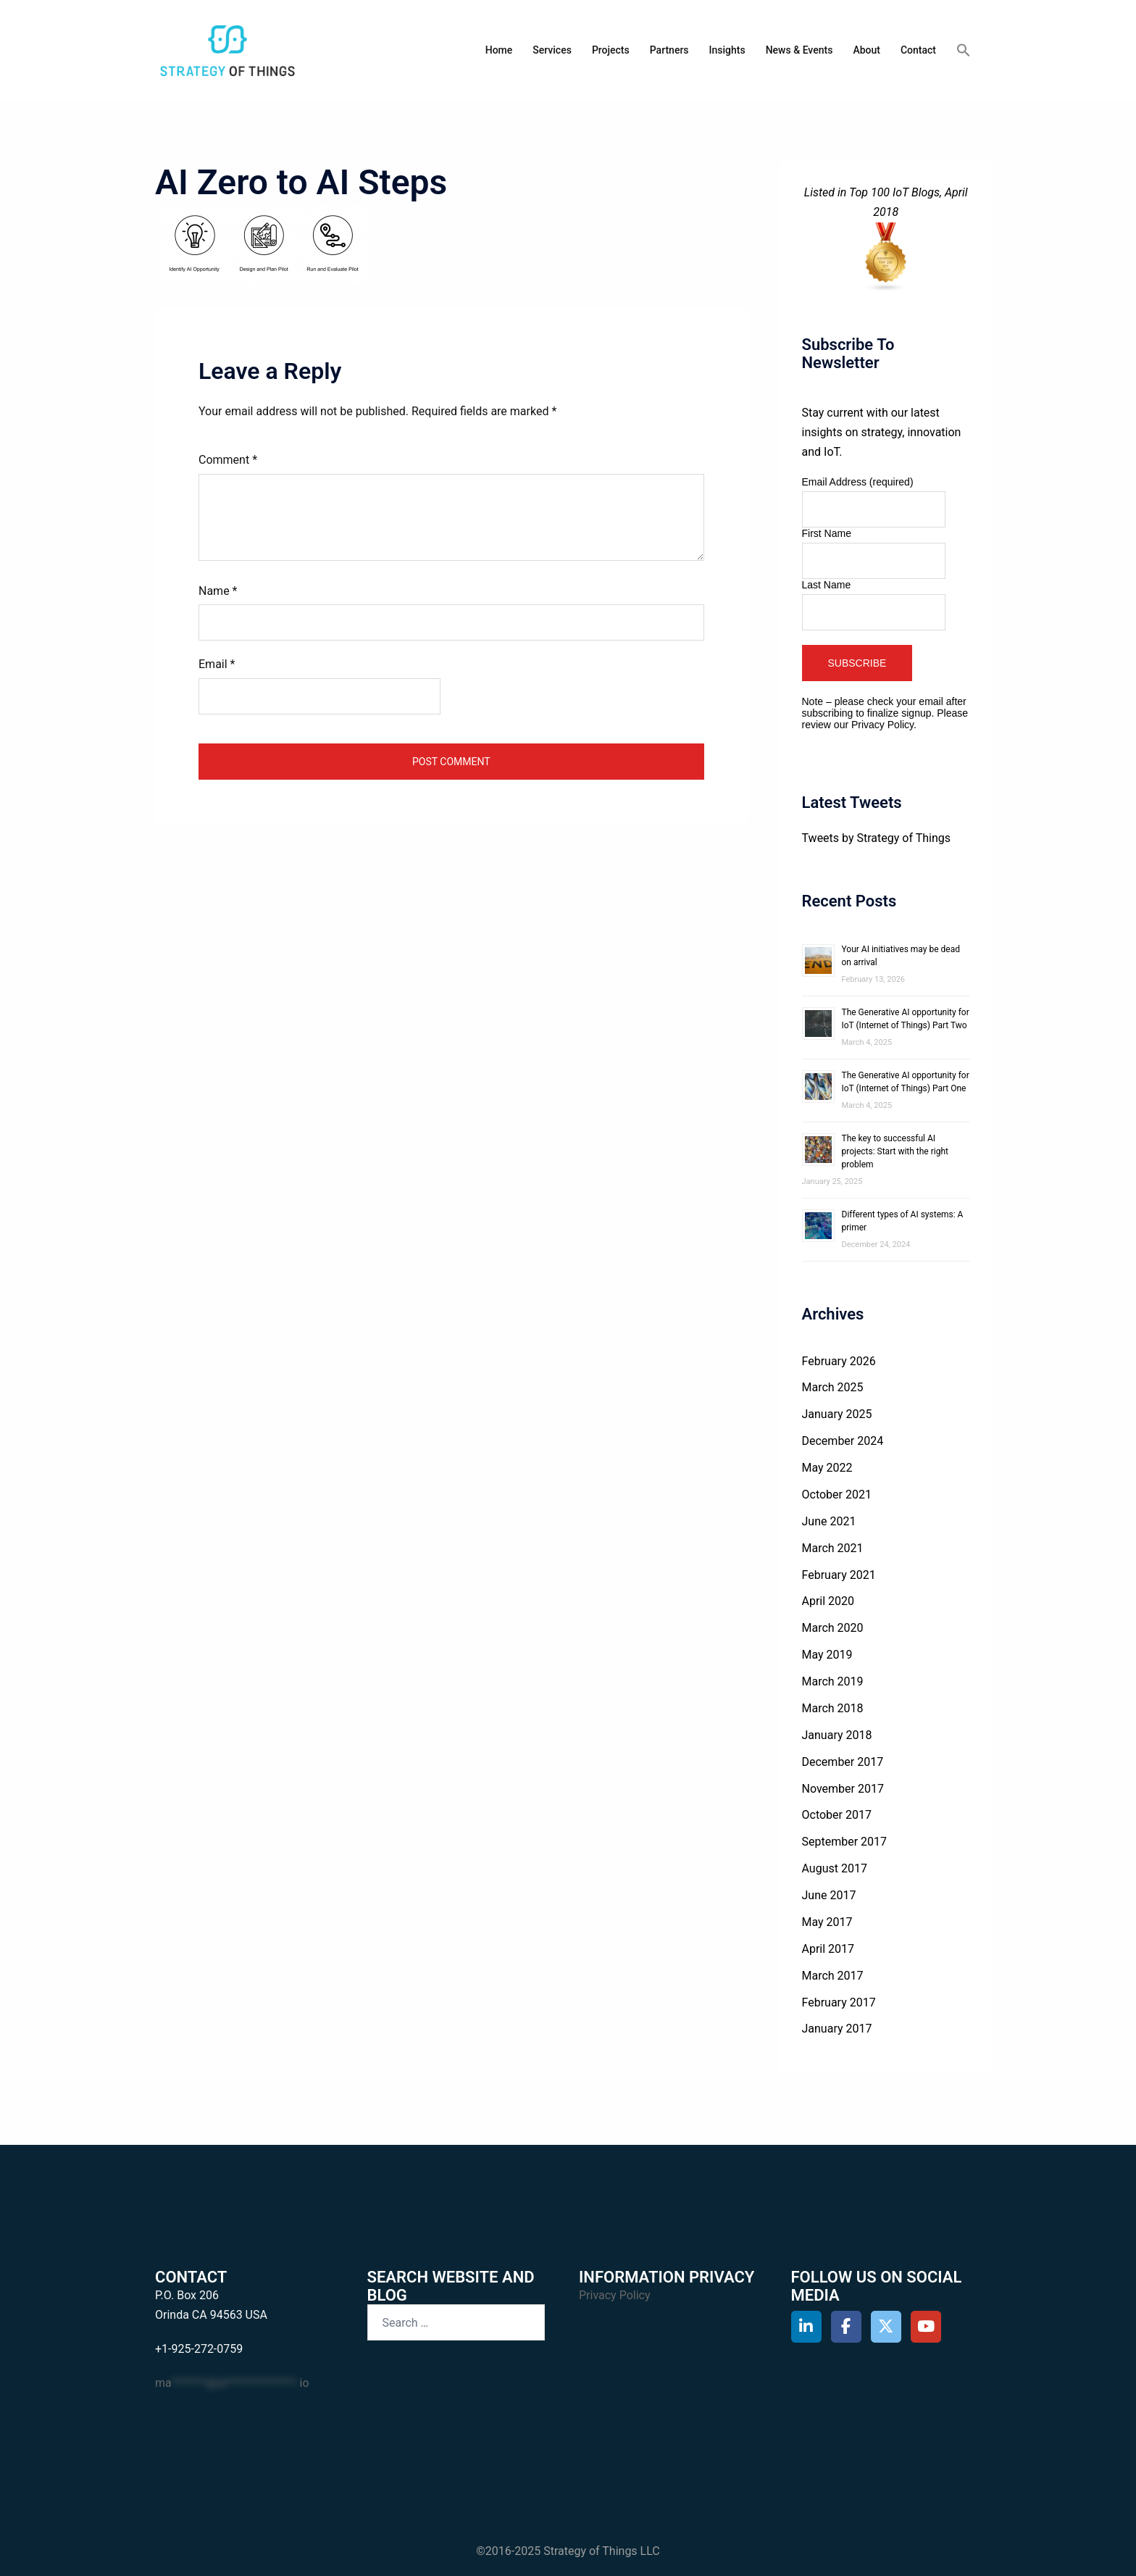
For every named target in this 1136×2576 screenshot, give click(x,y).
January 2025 (837, 1414)
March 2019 (833, 1681)
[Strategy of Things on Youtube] (926, 2327)
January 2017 (837, 2028)
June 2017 (829, 1895)
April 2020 (828, 1601)
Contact (918, 50)
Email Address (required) (858, 482)
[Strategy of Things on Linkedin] (806, 2327)
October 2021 (837, 1494)
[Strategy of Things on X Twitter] (886, 2327)
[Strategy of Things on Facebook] (846, 2327)
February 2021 (839, 1575)
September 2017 (845, 1841)
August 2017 (834, 1868)
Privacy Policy (882, 724)
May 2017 (827, 1922)
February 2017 (839, 2002)
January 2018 (837, 1735)
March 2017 (833, 1976)
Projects (611, 50)
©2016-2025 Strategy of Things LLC (567, 2551)
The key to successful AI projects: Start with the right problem (895, 1151)
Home (499, 50)
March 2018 (833, 1708)
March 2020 (833, 1628)
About (866, 50)
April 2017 (828, 1949)
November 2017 (843, 1789)
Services (552, 50)
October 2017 (837, 1815)
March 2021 (833, 1548)
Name (218, 591)
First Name (826, 533)
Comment (228, 460)
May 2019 (827, 1655)
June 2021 (829, 1521)
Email (217, 664)
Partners (669, 50)
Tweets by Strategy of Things (876, 838)
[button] (963, 51)
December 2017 (843, 1762)
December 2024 (843, 1441)
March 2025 (833, 1387)
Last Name (826, 585)
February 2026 (839, 1361)
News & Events (799, 50)
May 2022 (827, 1468)
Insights (727, 50)
